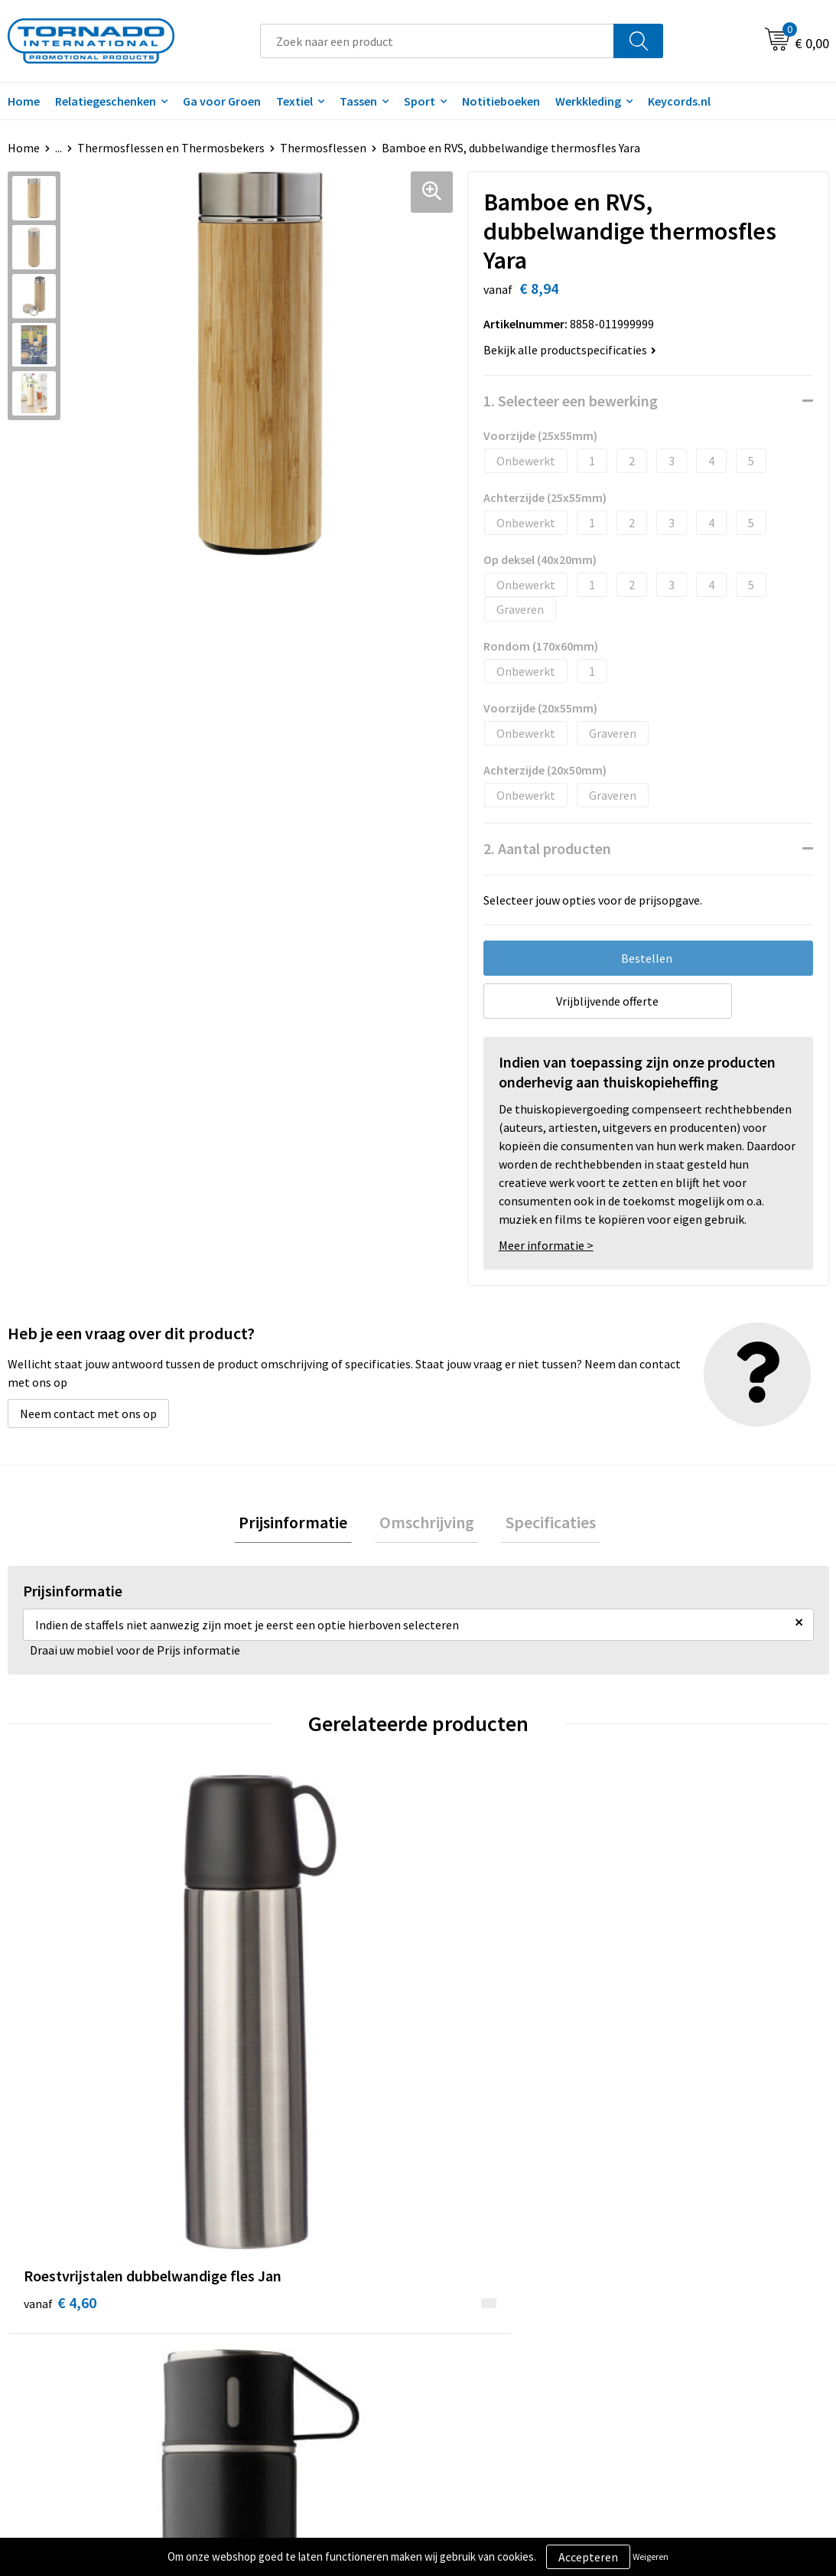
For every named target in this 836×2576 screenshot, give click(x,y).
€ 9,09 (265, 2052)
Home (24, 147)
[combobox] (437, 41)
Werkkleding (588, 101)
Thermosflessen (323, 147)
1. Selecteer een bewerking (570, 400)
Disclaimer (668, 2320)
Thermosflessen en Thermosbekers (171, 147)
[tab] (302, 1524)
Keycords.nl (679, 101)
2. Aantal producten (547, 848)
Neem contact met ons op (88, 1413)
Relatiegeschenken (105, 101)
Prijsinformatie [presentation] (302, 1524)
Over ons (257, 2273)
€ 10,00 (474, 2052)
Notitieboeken (501, 101)
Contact (458, 2273)
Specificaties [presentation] (542, 1524)
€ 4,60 (60, 2029)
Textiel (294, 101)
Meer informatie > (546, 1245)
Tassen (358, 101)
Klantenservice (476, 2297)
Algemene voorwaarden (702, 2273)
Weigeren (650, 2556)
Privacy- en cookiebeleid (703, 2297)
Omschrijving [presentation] (426, 1524)
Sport (419, 101)
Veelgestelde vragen (287, 2297)
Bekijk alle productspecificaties (569, 349)
